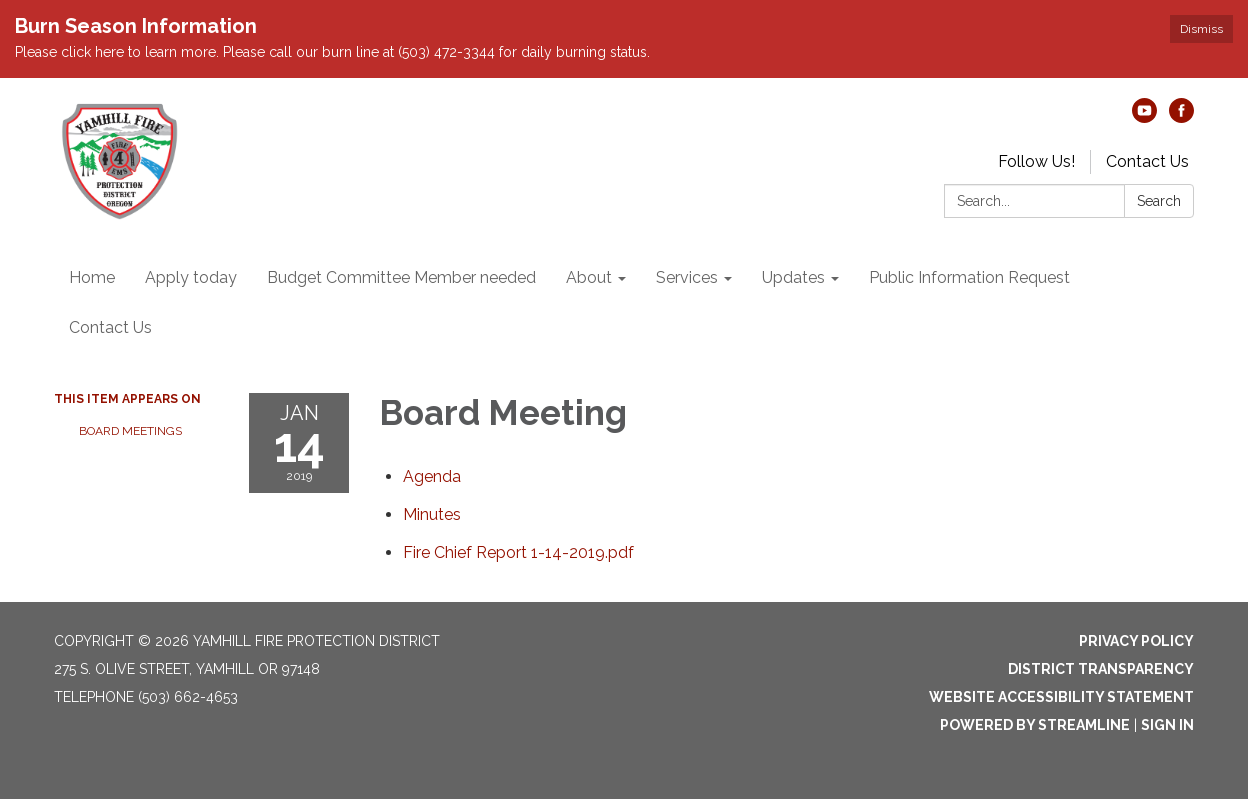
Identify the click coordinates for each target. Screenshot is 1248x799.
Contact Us (1147, 161)
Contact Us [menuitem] (110, 327)
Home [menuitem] (92, 277)
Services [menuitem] (687, 277)
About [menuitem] (589, 277)
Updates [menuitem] (793, 277)
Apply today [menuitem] (191, 277)
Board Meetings (130, 431)
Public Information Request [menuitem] (969, 277)
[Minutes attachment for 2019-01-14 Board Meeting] (432, 514)
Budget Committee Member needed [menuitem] (401, 277)
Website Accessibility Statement (1061, 697)
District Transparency (1101, 669)
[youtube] (1144, 117)
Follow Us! (1036, 161)
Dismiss (1201, 29)
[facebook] (1181, 117)
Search (1159, 201)
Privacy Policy (1136, 641)
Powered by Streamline (1035, 725)
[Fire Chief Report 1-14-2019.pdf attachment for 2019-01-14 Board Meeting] (518, 552)
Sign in (1167, 725)
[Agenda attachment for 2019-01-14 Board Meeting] (432, 476)
